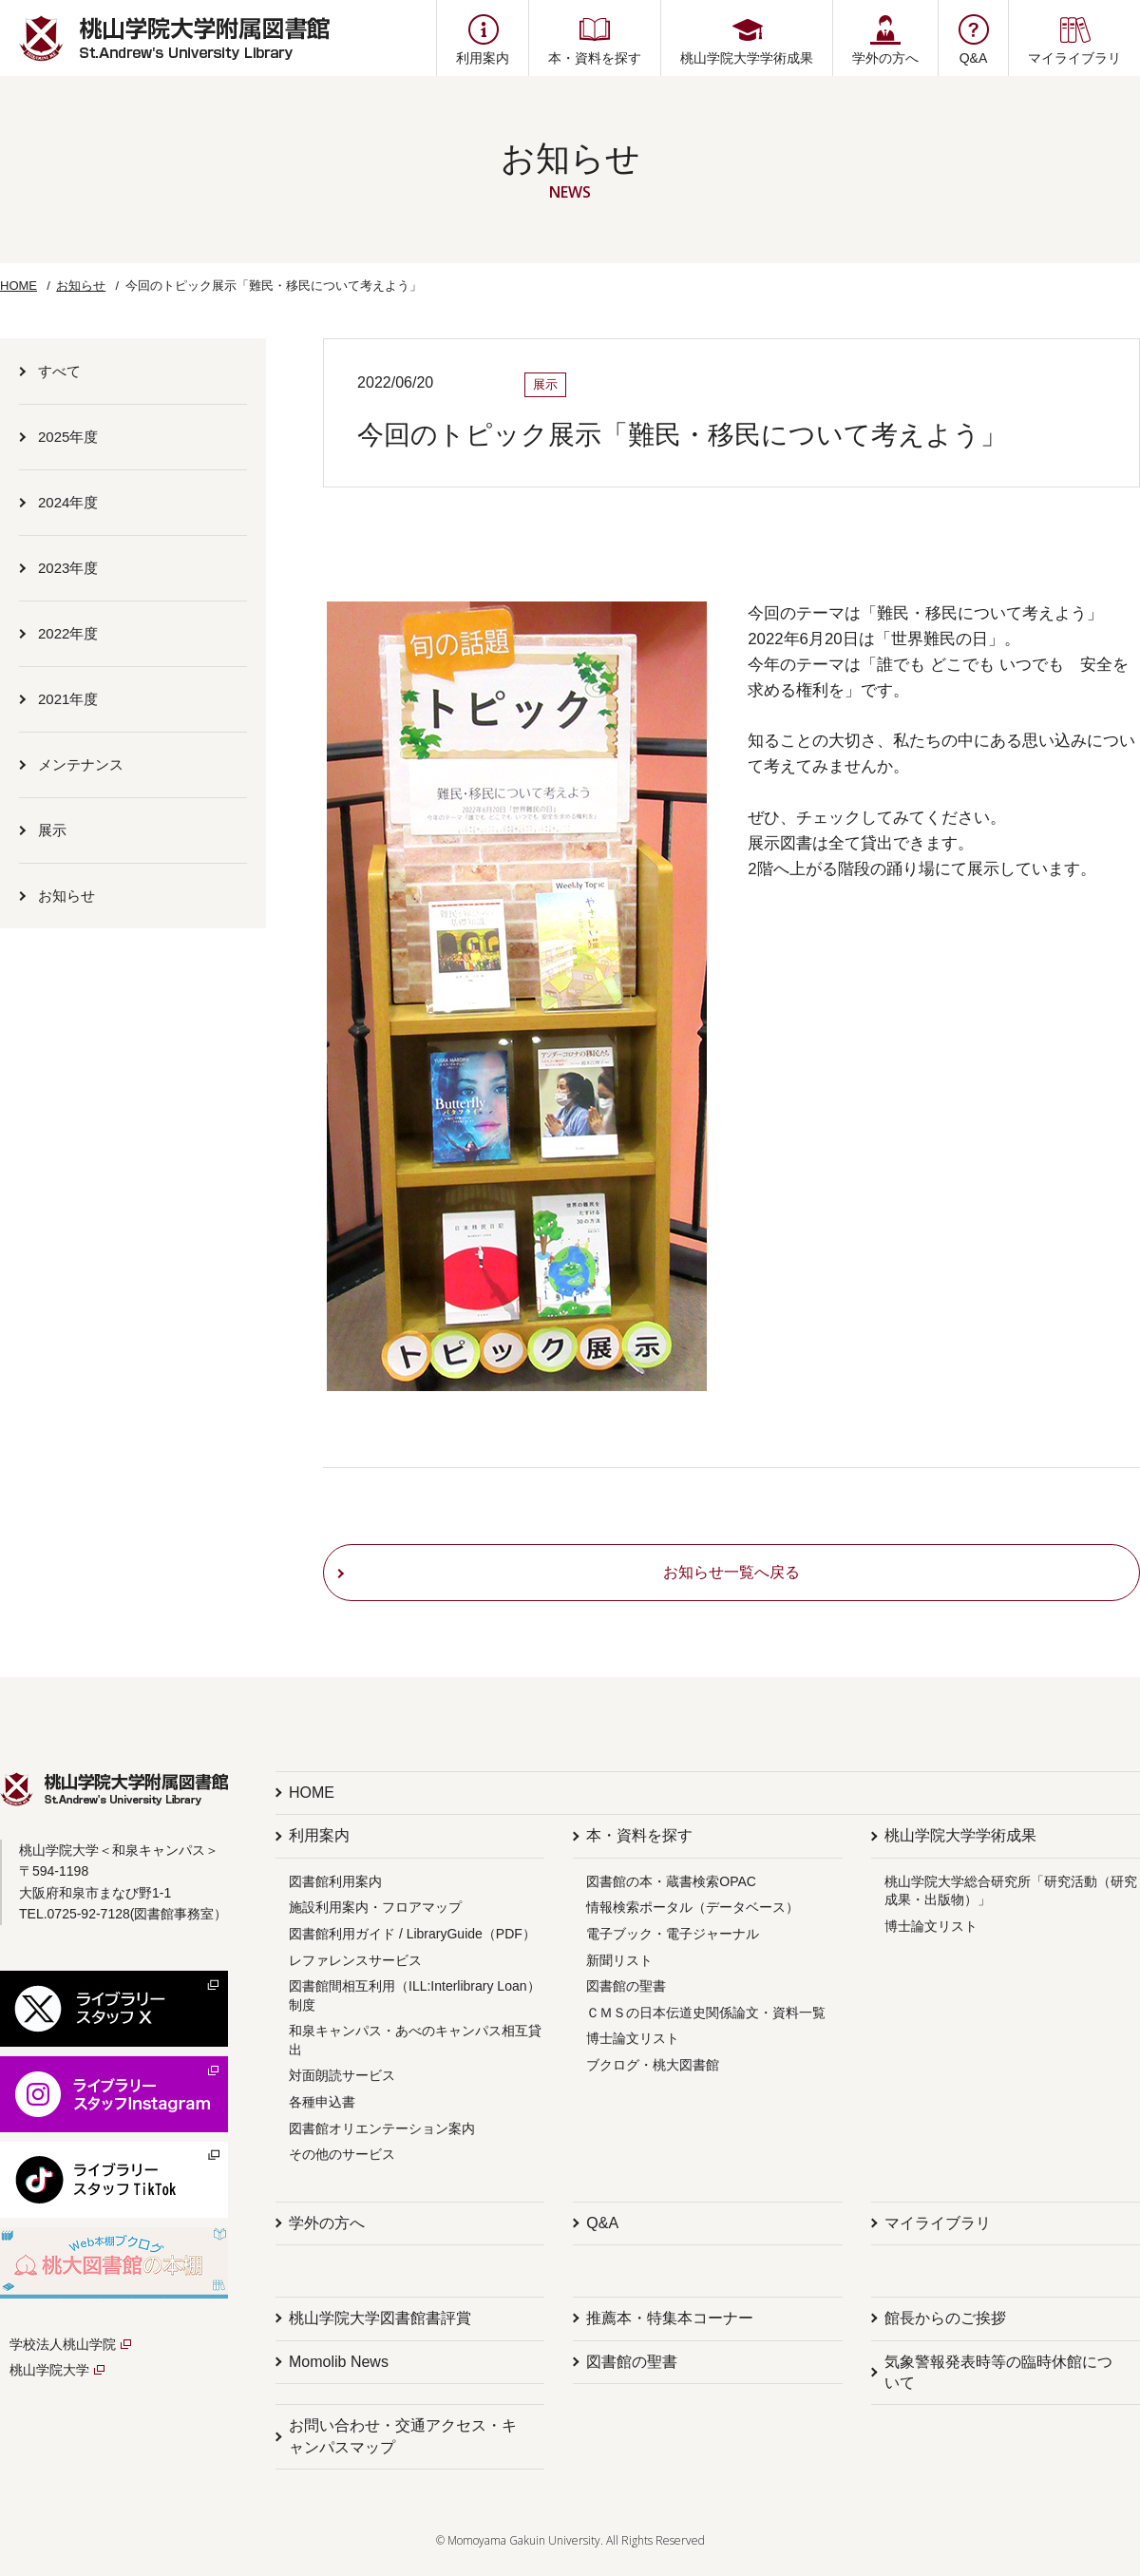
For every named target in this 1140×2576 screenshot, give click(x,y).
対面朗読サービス (342, 2075)
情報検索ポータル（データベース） (692, 1907)
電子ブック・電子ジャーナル (672, 1933)
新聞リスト (619, 1960)
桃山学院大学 (49, 2369)
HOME (18, 285)
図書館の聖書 (626, 1986)
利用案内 (319, 1835)
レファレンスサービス (355, 1960)
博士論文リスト (632, 2038)
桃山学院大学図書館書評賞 (380, 2318)
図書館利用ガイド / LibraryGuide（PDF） (412, 1933)
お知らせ (80, 285)
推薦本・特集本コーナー (669, 2318)
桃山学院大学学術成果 (960, 1835)
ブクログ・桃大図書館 (652, 2064)
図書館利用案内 (335, 1881)
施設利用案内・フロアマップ (375, 1907)
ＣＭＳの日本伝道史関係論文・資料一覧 (706, 2012)
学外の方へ (327, 2223)
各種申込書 (322, 2101)
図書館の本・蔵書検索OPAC (671, 1881)
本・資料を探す (639, 1835)
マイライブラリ (937, 2223)
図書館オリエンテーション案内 (382, 2128)
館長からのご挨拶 (945, 2318)
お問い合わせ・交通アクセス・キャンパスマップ (403, 2435)
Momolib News (339, 2362)
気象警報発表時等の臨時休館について (998, 2372)
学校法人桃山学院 (63, 2344)
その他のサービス (342, 2154)
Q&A (602, 2223)
